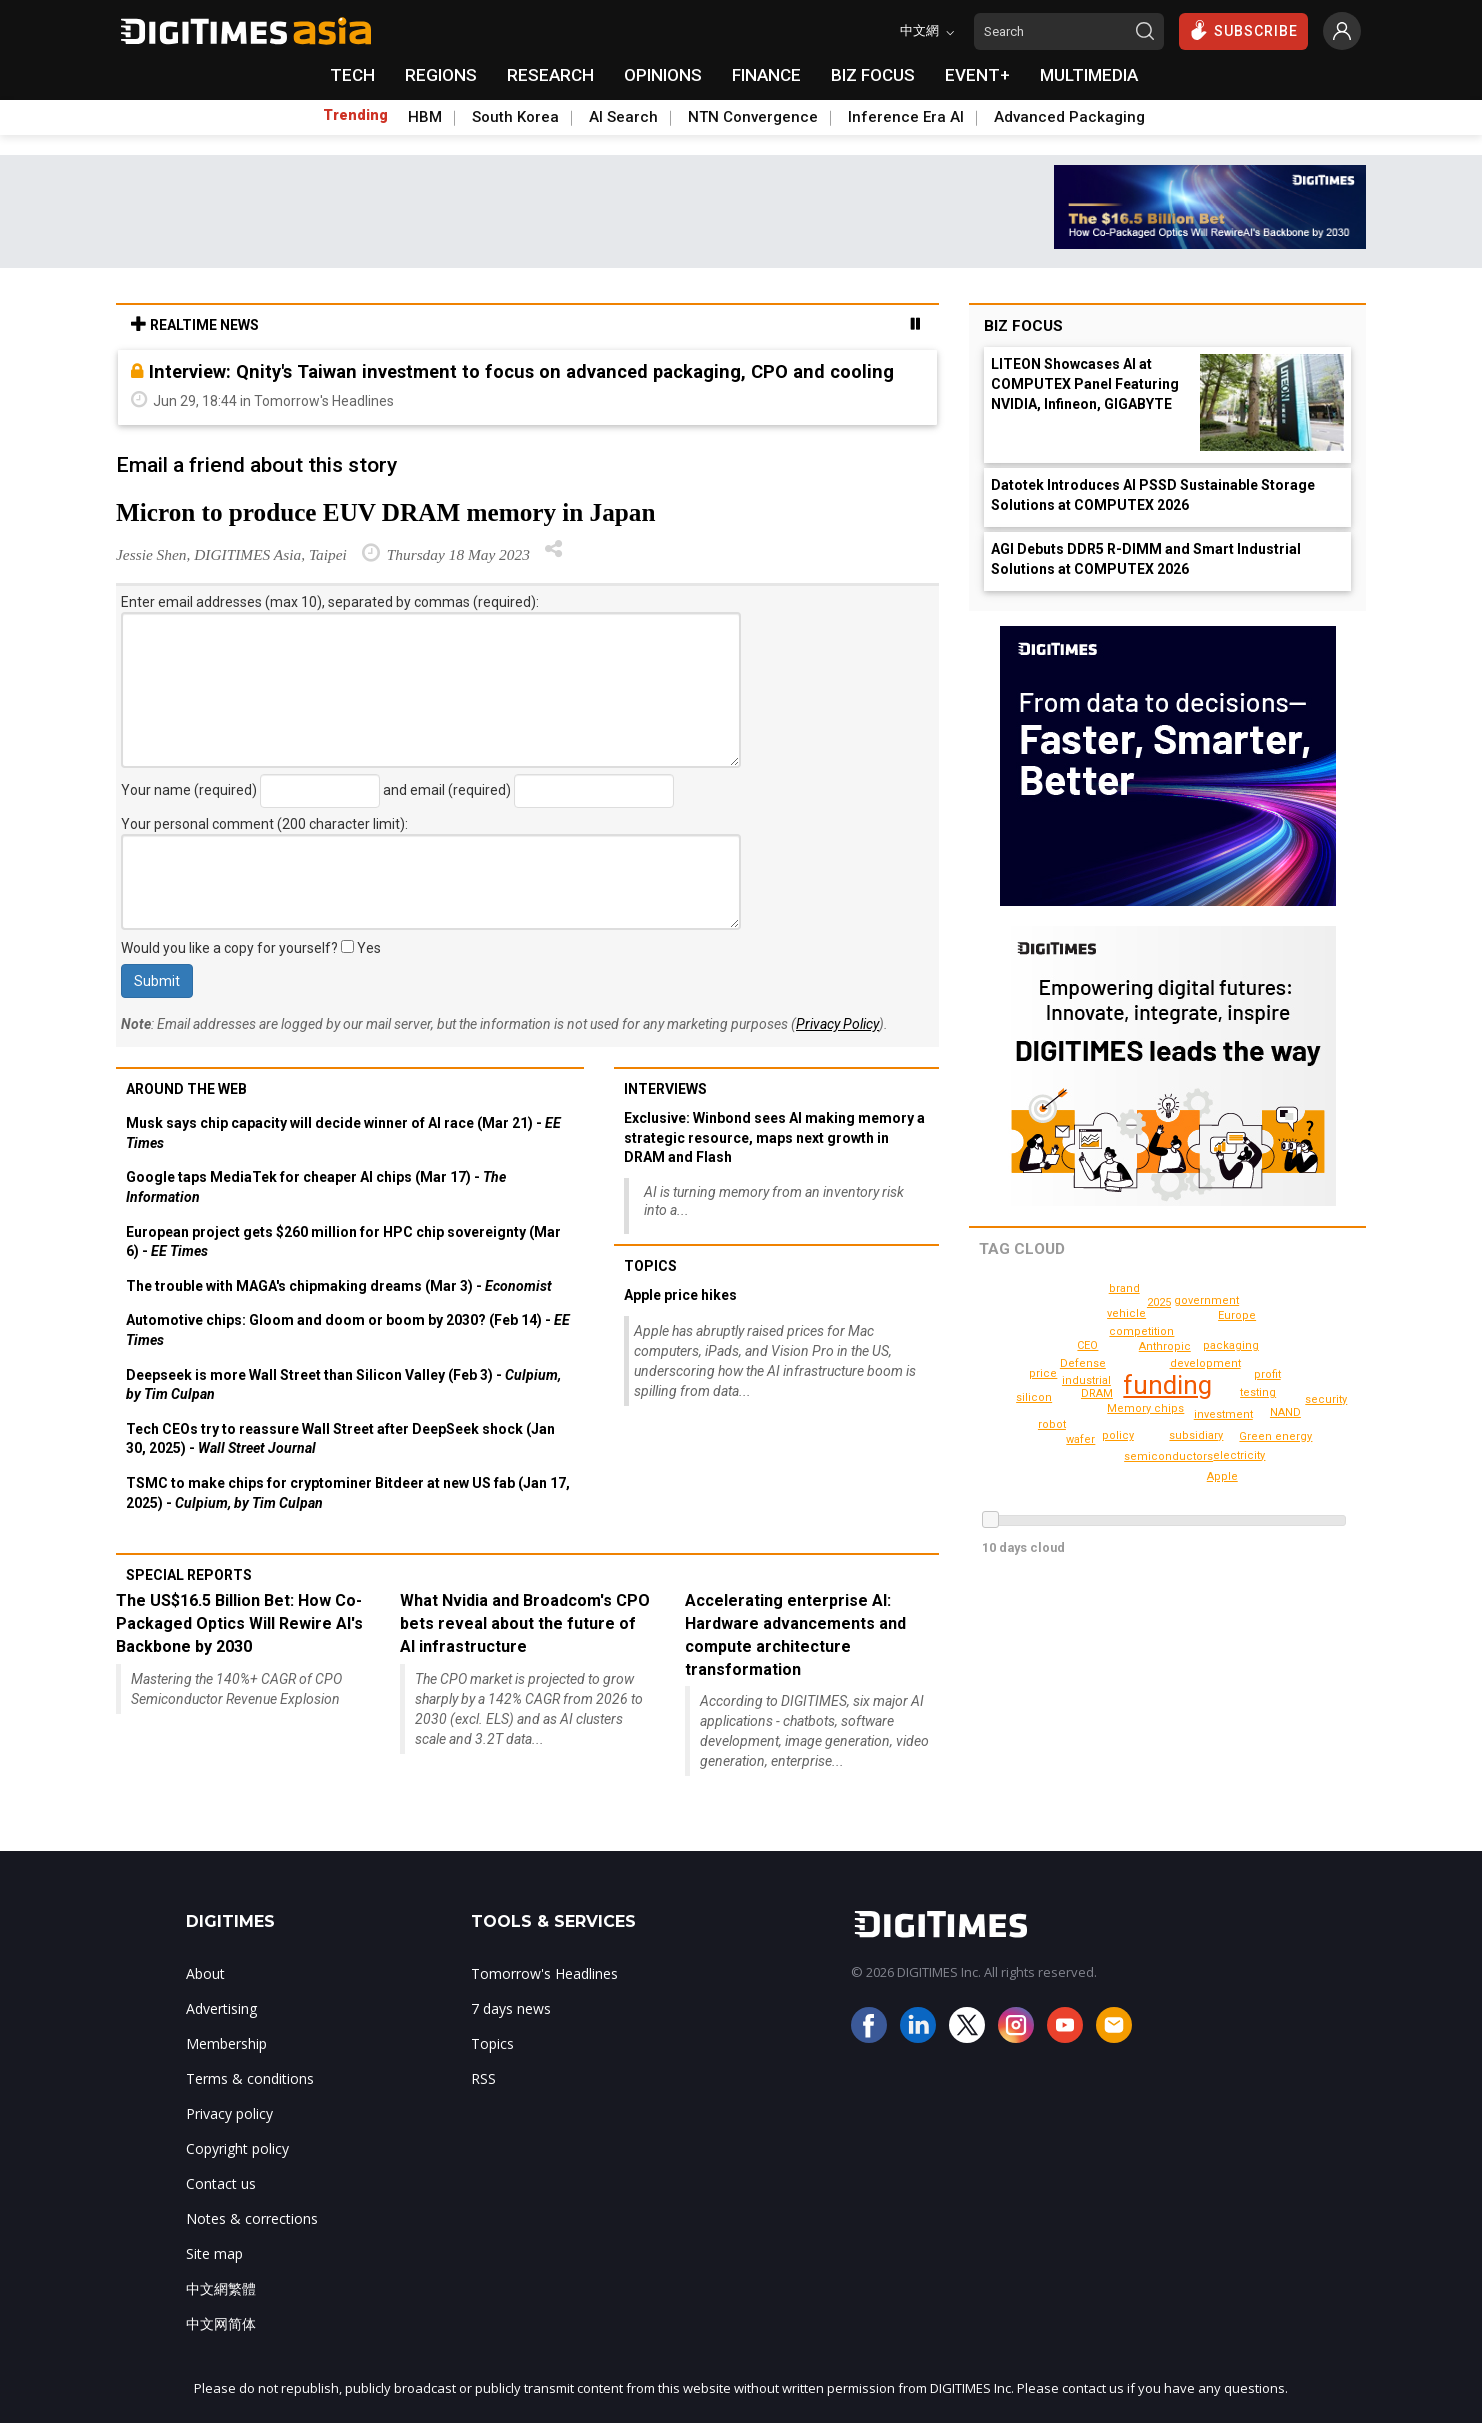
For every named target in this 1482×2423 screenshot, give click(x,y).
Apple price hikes (680, 1295)
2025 (1276, 1436)
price (1045, 1373)
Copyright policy (237, 2148)
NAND (1285, 1412)
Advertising (221, 2008)
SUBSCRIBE (1243, 30)
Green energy (1055, 1424)
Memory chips (1148, 1408)
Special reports (189, 1575)
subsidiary (1198, 1435)
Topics (650, 1266)
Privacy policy (229, 2113)
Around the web (186, 1089)
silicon (1036, 1397)
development (1208, 1363)
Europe (1239, 1315)
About (205, 1973)
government (1209, 1300)
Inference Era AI (906, 117)
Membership (226, 2043)
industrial (1087, 1380)
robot (1160, 1302)
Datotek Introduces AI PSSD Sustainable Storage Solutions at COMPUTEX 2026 (1153, 495)
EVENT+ (977, 75)
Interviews (665, 1089)
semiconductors (1172, 1456)
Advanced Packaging (1069, 117)
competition (1144, 1331)
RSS (483, 2078)
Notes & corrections (252, 2218)
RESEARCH (550, 75)
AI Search (623, 117)
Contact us (221, 2183)
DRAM (1097, 1393)
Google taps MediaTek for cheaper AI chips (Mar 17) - (316, 1187)
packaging (1233, 1345)
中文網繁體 (221, 2288)
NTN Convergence (753, 117)
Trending (355, 115)
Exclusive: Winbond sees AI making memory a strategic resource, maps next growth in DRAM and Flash (774, 1137)
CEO (1087, 1345)
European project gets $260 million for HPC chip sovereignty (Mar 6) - (343, 1242)
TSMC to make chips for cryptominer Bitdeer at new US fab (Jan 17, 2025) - (348, 1493)
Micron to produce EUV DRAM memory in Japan (385, 512)
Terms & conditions (250, 2078)
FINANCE (766, 75)
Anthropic (1167, 1346)
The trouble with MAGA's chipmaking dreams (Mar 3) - (339, 1286)
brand (1052, 1448)
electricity (1240, 1455)
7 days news (511, 2008)
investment (1224, 1414)
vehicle (1128, 1313)
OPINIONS (663, 75)
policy (1119, 1435)
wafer (1081, 1439)
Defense (1085, 1363)
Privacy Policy (837, 1024)
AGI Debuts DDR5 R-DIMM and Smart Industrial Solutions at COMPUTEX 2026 (1146, 559)
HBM (425, 117)
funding (1168, 1385)
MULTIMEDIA (1089, 75)
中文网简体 (221, 2323)
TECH (352, 75)
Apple (1223, 1476)
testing (1259, 1392)
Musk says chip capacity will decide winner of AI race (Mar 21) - (343, 1133)
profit (1267, 1374)
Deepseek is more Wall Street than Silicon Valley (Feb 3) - (343, 1385)
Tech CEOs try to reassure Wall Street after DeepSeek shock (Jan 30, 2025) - (340, 1439)
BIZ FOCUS (873, 75)
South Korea (515, 117)
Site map (214, 2253)
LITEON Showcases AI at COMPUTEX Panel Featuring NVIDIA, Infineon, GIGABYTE (1085, 384)
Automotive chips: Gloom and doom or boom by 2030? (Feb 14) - (348, 1330)
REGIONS (441, 75)
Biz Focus (1023, 326)
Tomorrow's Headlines (544, 1973)
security (1125, 1288)
